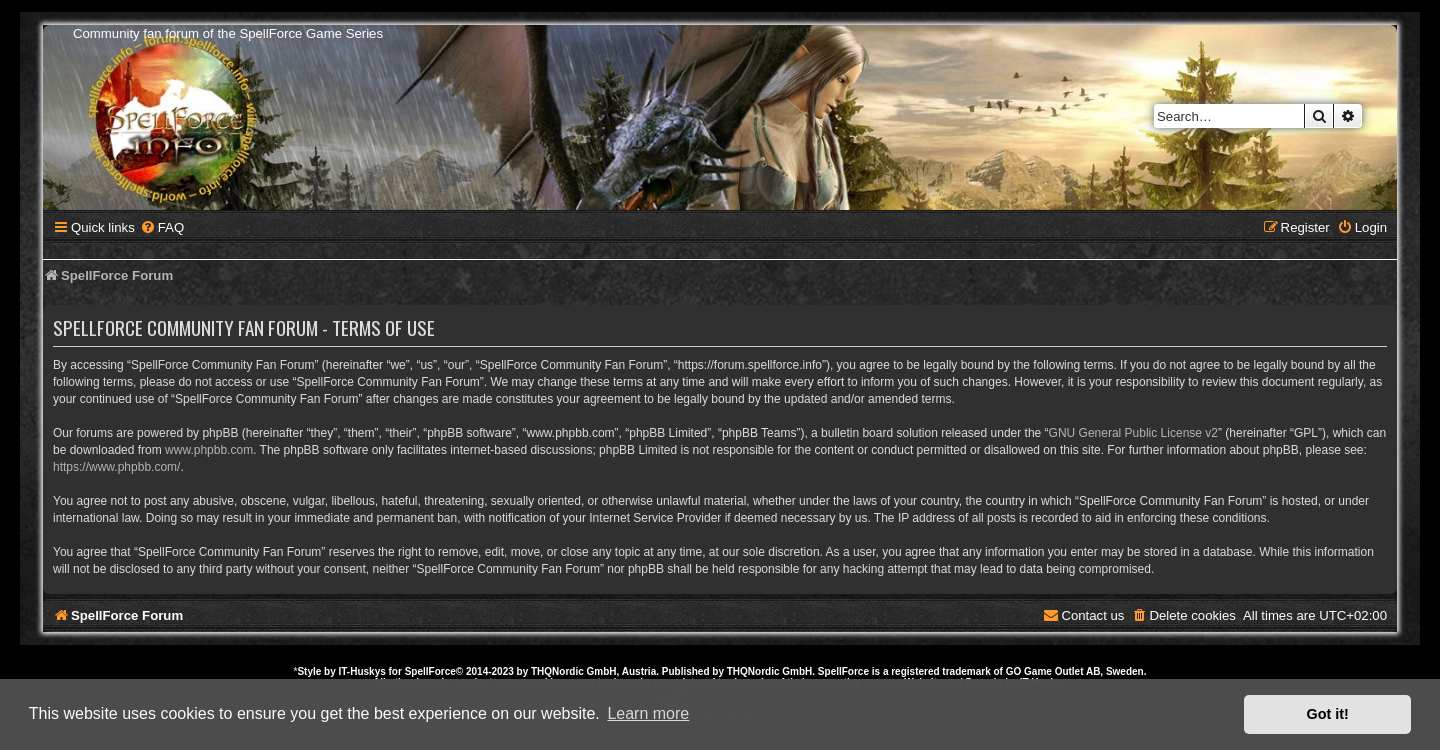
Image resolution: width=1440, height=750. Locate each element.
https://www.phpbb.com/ (116, 467)
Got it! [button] (1328, 714)
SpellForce (430, 671)
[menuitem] (162, 227)
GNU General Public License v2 (1133, 433)
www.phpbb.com (209, 450)
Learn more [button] (648, 713)
